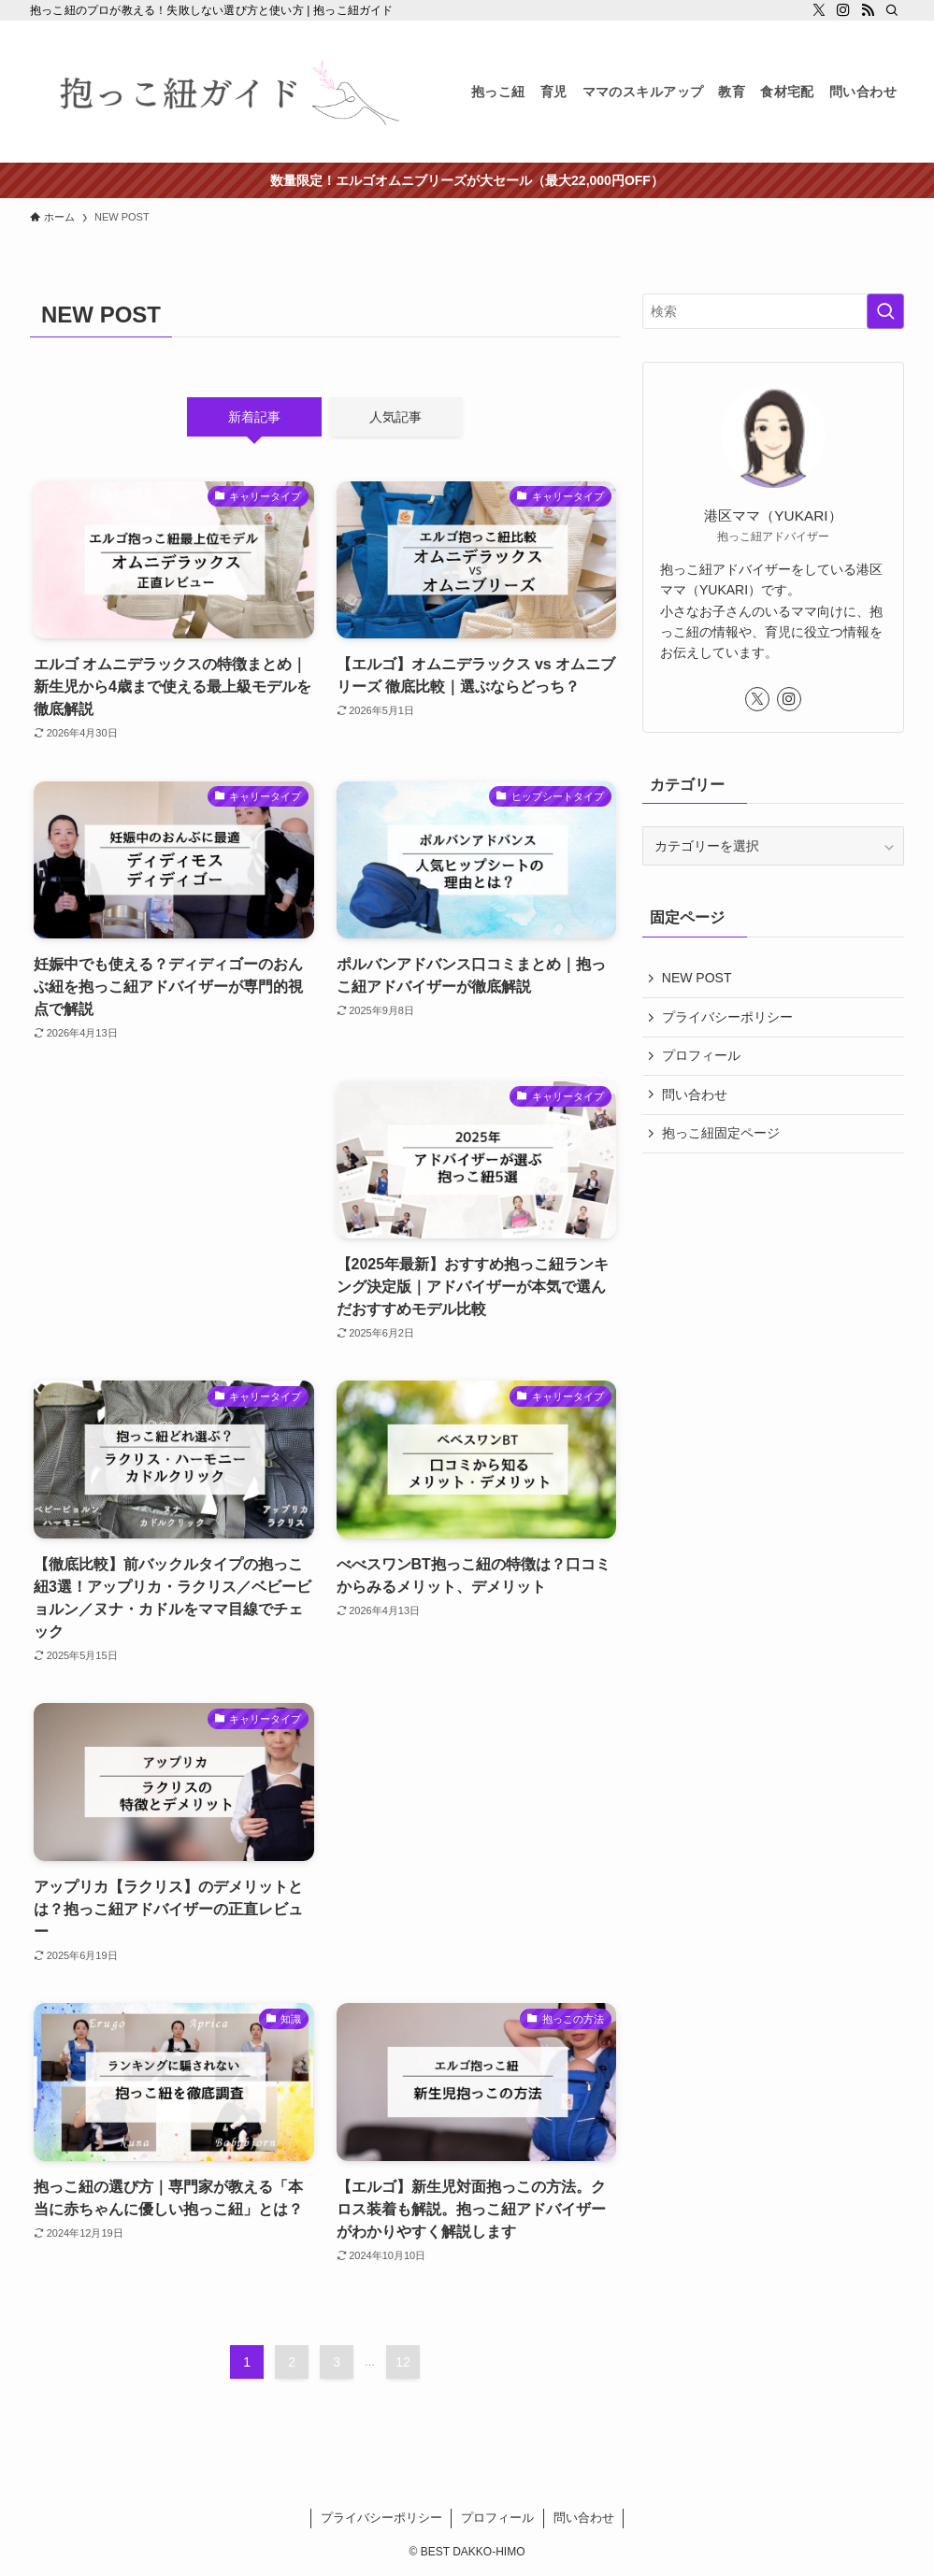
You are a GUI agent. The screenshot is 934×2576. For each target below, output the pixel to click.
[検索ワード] (773, 311)
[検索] (892, 10)
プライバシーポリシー (727, 1016)
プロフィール (701, 1056)
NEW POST (697, 978)
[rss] (867, 10)
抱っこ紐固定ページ (721, 1133)
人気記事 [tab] (395, 416)
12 (402, 2361)
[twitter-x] (819, 10)
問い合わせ (694, 1094)
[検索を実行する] (885, 311)
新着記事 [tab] (254, 416)
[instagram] (843, 10)
